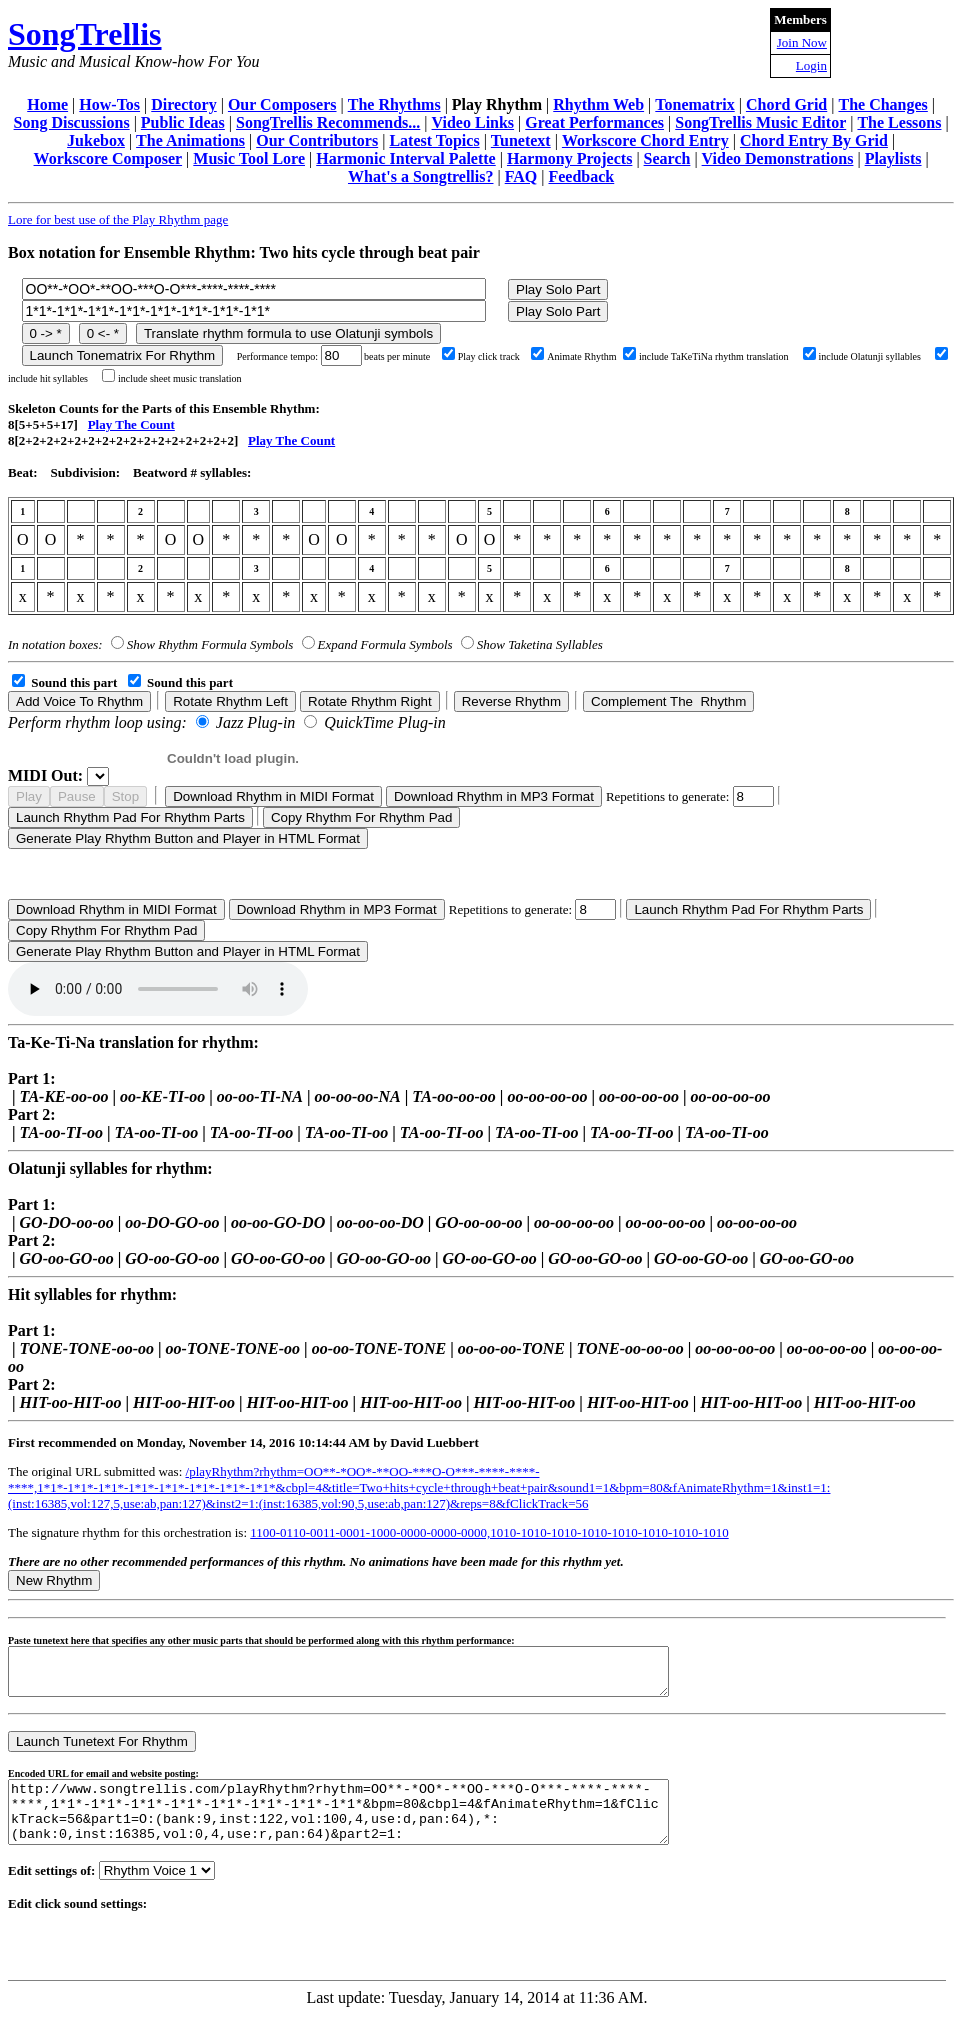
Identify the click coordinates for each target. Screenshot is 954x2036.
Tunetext (521, 140)
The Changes (882, 104)
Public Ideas (183, 122)
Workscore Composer (108, 158)
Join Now (802, 42)
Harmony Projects (569, 158)
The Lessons (899, 122)
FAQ (521, 176)
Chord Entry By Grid (814, 140)
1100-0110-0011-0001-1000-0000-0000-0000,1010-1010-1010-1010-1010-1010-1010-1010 (489, 1532)
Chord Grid (786, 104)
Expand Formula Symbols (385, 644)
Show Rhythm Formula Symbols (210, 644)
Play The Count (131, 424)
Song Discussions (72, 122)
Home (47, 104)
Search (667, 158)
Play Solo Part (558, 289)
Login (811, 65)
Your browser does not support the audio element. (158, 989)
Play (29, 796)
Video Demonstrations (778, 158)
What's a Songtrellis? (421, 176)
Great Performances (594, 122)
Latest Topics (434, 140)
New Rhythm (54, 1580)
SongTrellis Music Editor (760, 122)
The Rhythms (394, 104)
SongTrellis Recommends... (328, 122)
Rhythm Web (598, 104)
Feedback (581, 176)
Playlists (893, 158)
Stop (125, 796)
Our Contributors (317, 140)
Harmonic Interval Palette (406, 158)
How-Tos (109, 104)
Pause (77, 796)
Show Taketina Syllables (540, 644)
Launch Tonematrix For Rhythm (123, 355)
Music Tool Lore (249, 158)
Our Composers (282, 104)
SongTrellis (85, 34)
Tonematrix (694, 104)
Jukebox (96, 140)
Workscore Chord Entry (645, 140)
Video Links (473, 122)
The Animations (190, 140)
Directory (183, 104)
